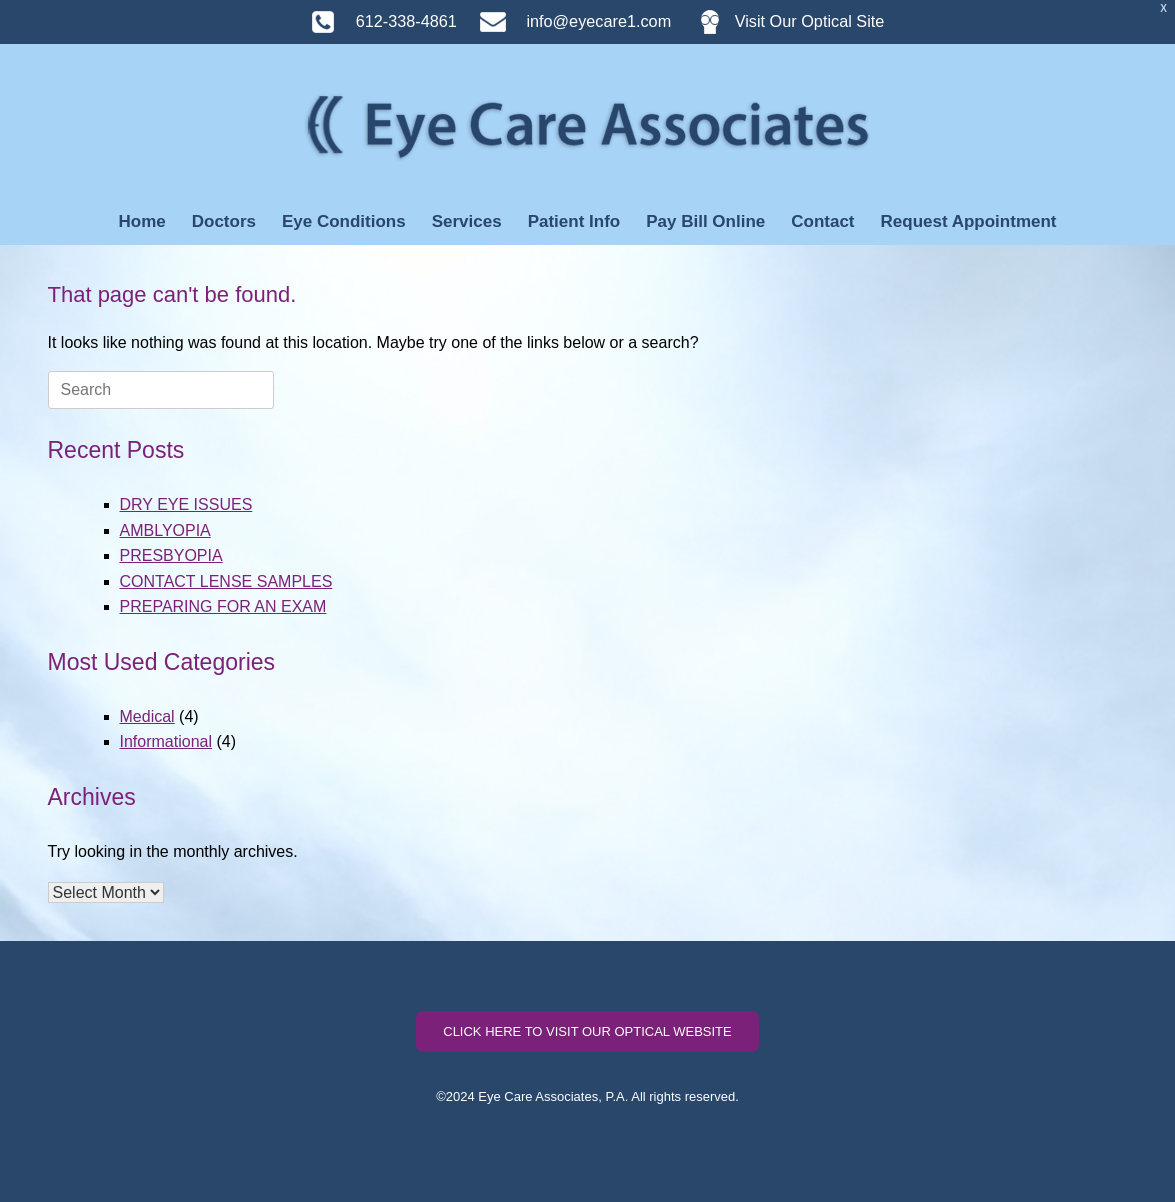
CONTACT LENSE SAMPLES (226, 581)
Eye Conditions (344, 221)
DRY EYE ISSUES (186, 504)
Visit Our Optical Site (780, 21)
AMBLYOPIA (165, 530)
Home (141, 221)
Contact (822, 221)
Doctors (224, 221)
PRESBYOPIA (171, 555)
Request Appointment (969, 221)
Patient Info (574, 221)
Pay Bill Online (705, 221)
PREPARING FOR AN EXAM (223, 606)
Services (467, 221)
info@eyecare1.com (566, 21)
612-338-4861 (374, 21)
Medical (147, 716)
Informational (166, 741)
